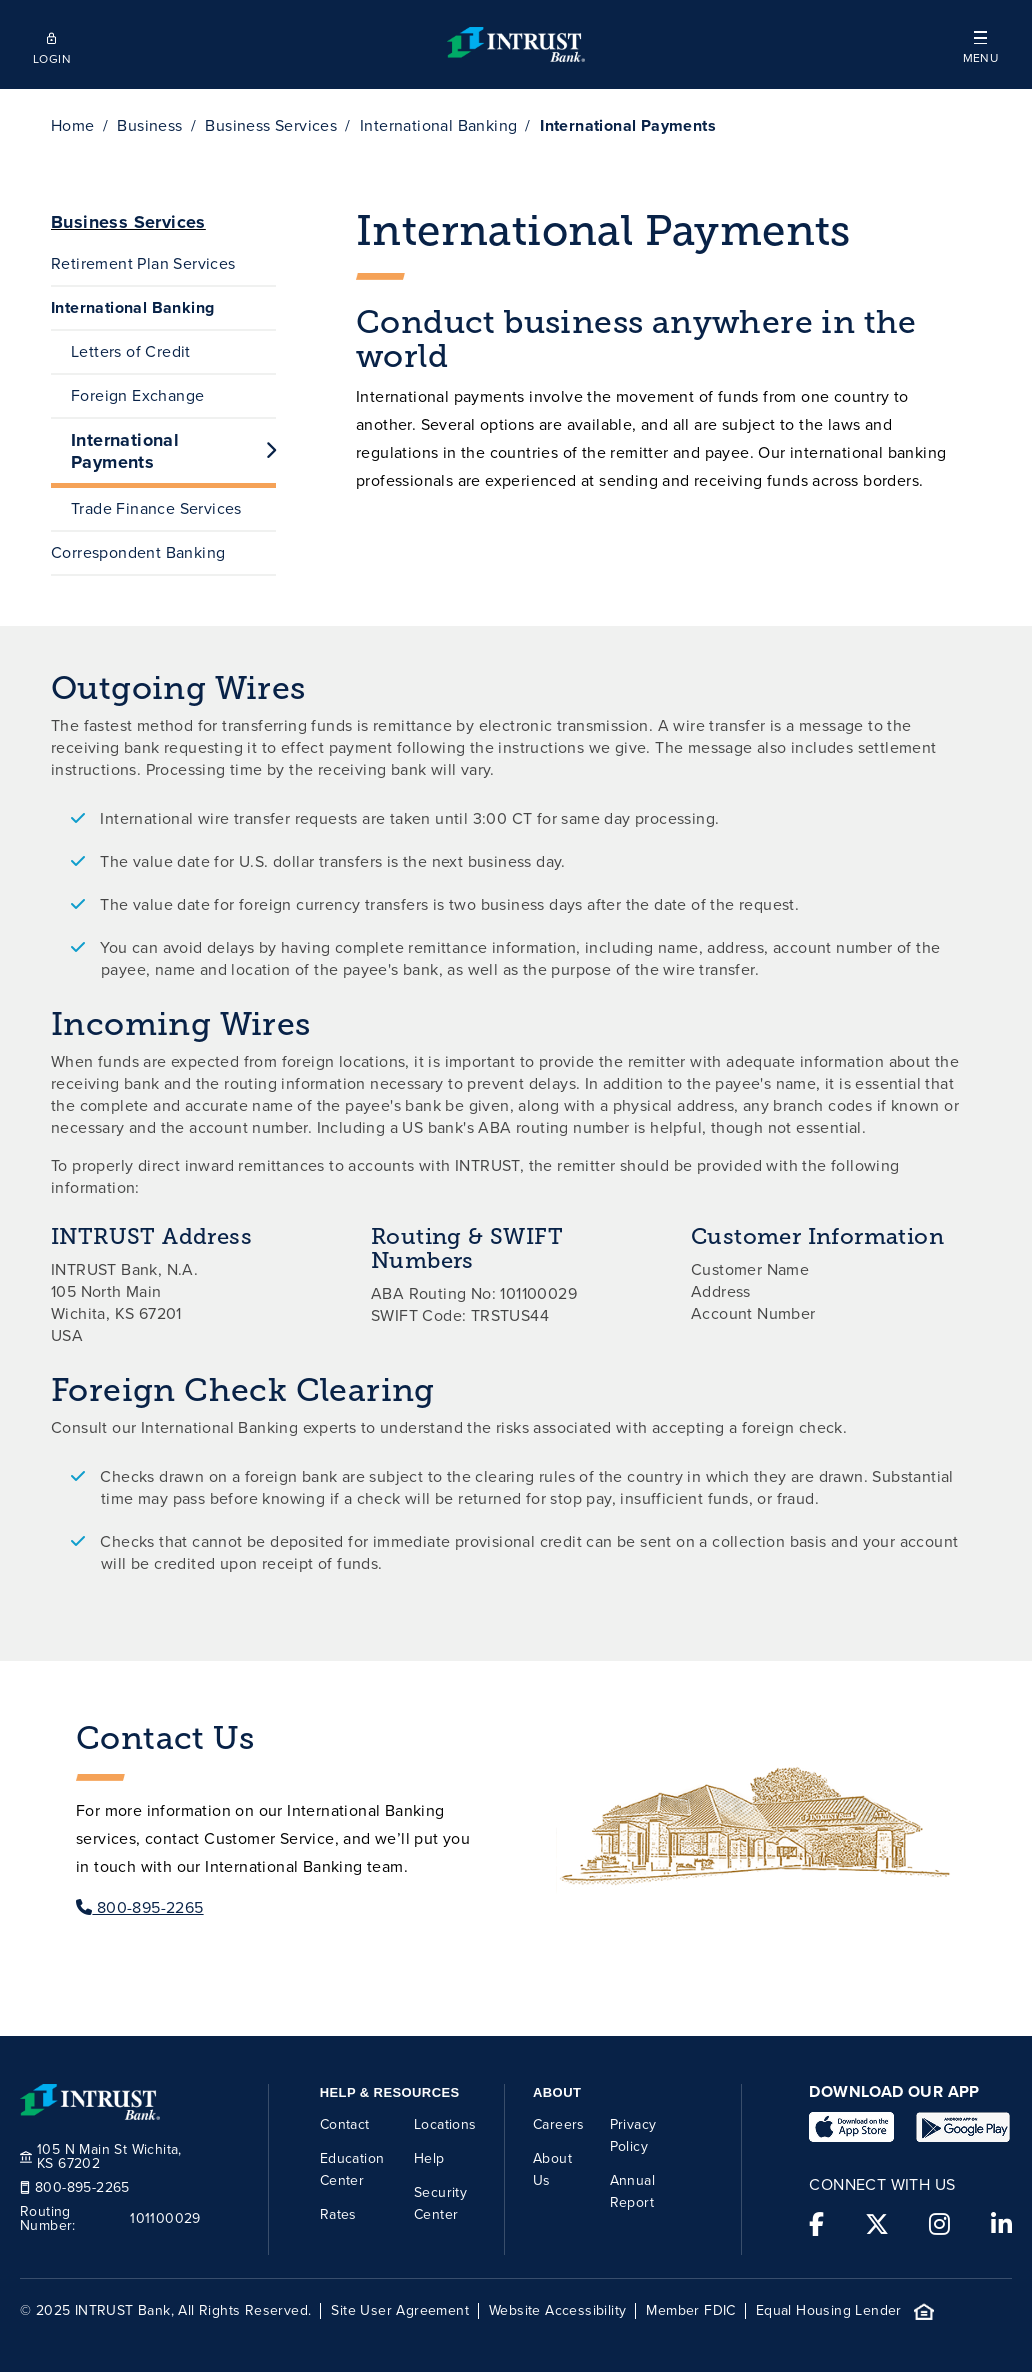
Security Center (440, 2203)
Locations (445, 2124)
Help (429, 2158)
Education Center (352, 2169)
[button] (980, 44)
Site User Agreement (400, 2311)
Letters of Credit (131, 351)
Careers (559, 2124)
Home (73, 125)
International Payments (173, 451)
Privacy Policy (633, 2135)
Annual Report (632, 2191)
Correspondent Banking (138, 552)
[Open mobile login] (51, 45)
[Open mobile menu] (980, 44)
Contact (345, 2124)
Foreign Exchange (137, 395)
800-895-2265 (140, 1907)
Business (149, 125)
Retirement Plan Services (143, 263)
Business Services (271, 125)
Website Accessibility (557, 2311)
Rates (338, 2214)
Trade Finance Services (156, 508)
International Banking (438, 125)
